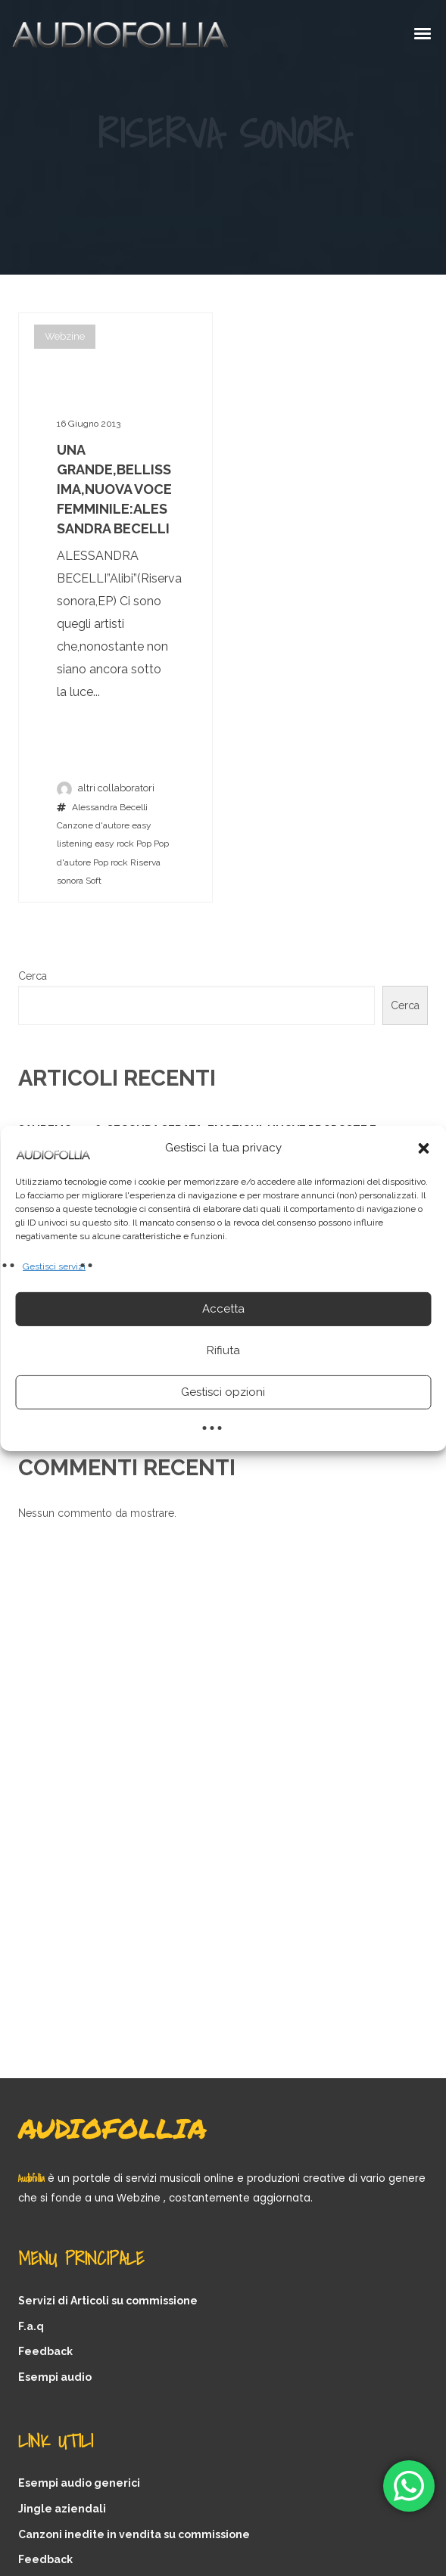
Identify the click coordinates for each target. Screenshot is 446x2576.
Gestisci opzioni (223, 1392)
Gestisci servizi (54, 1265)
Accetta (223, 1309)
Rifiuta (223, 1350)
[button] (423, 1147)
